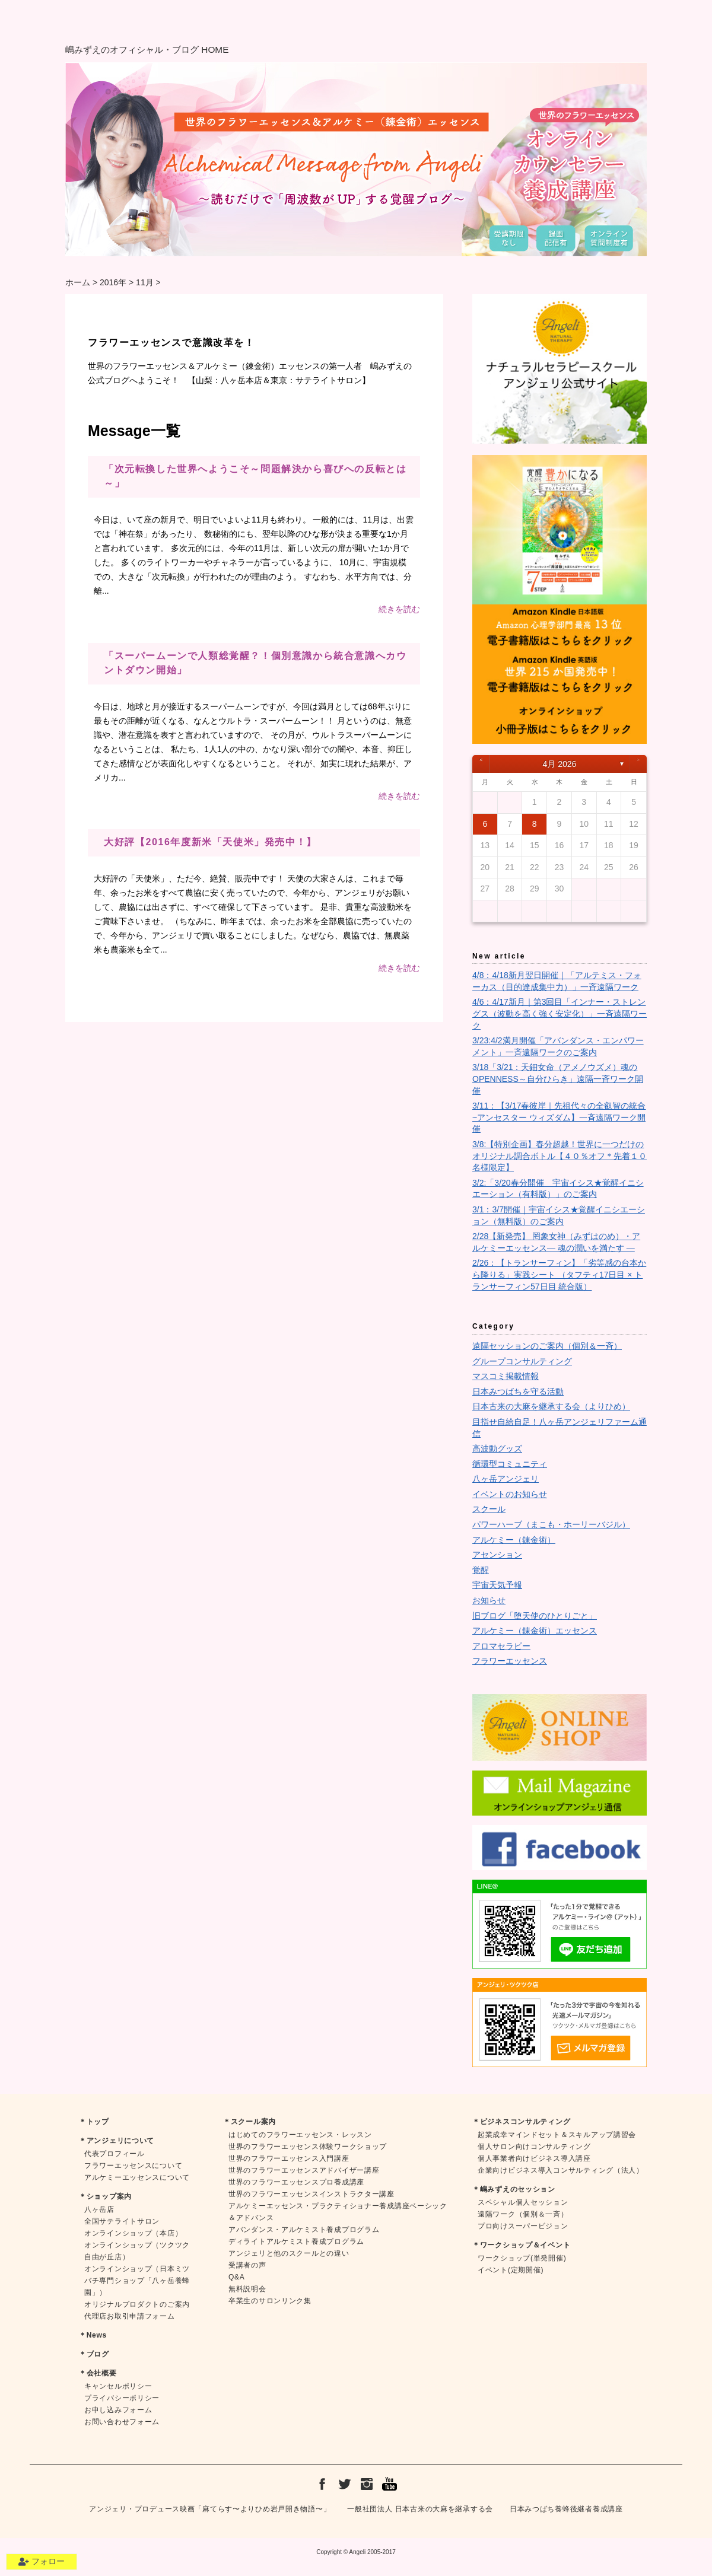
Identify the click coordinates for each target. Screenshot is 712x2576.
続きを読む (399, 609)
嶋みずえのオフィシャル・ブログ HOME (146, 49)
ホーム (77, 282)
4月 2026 (560, 764)
